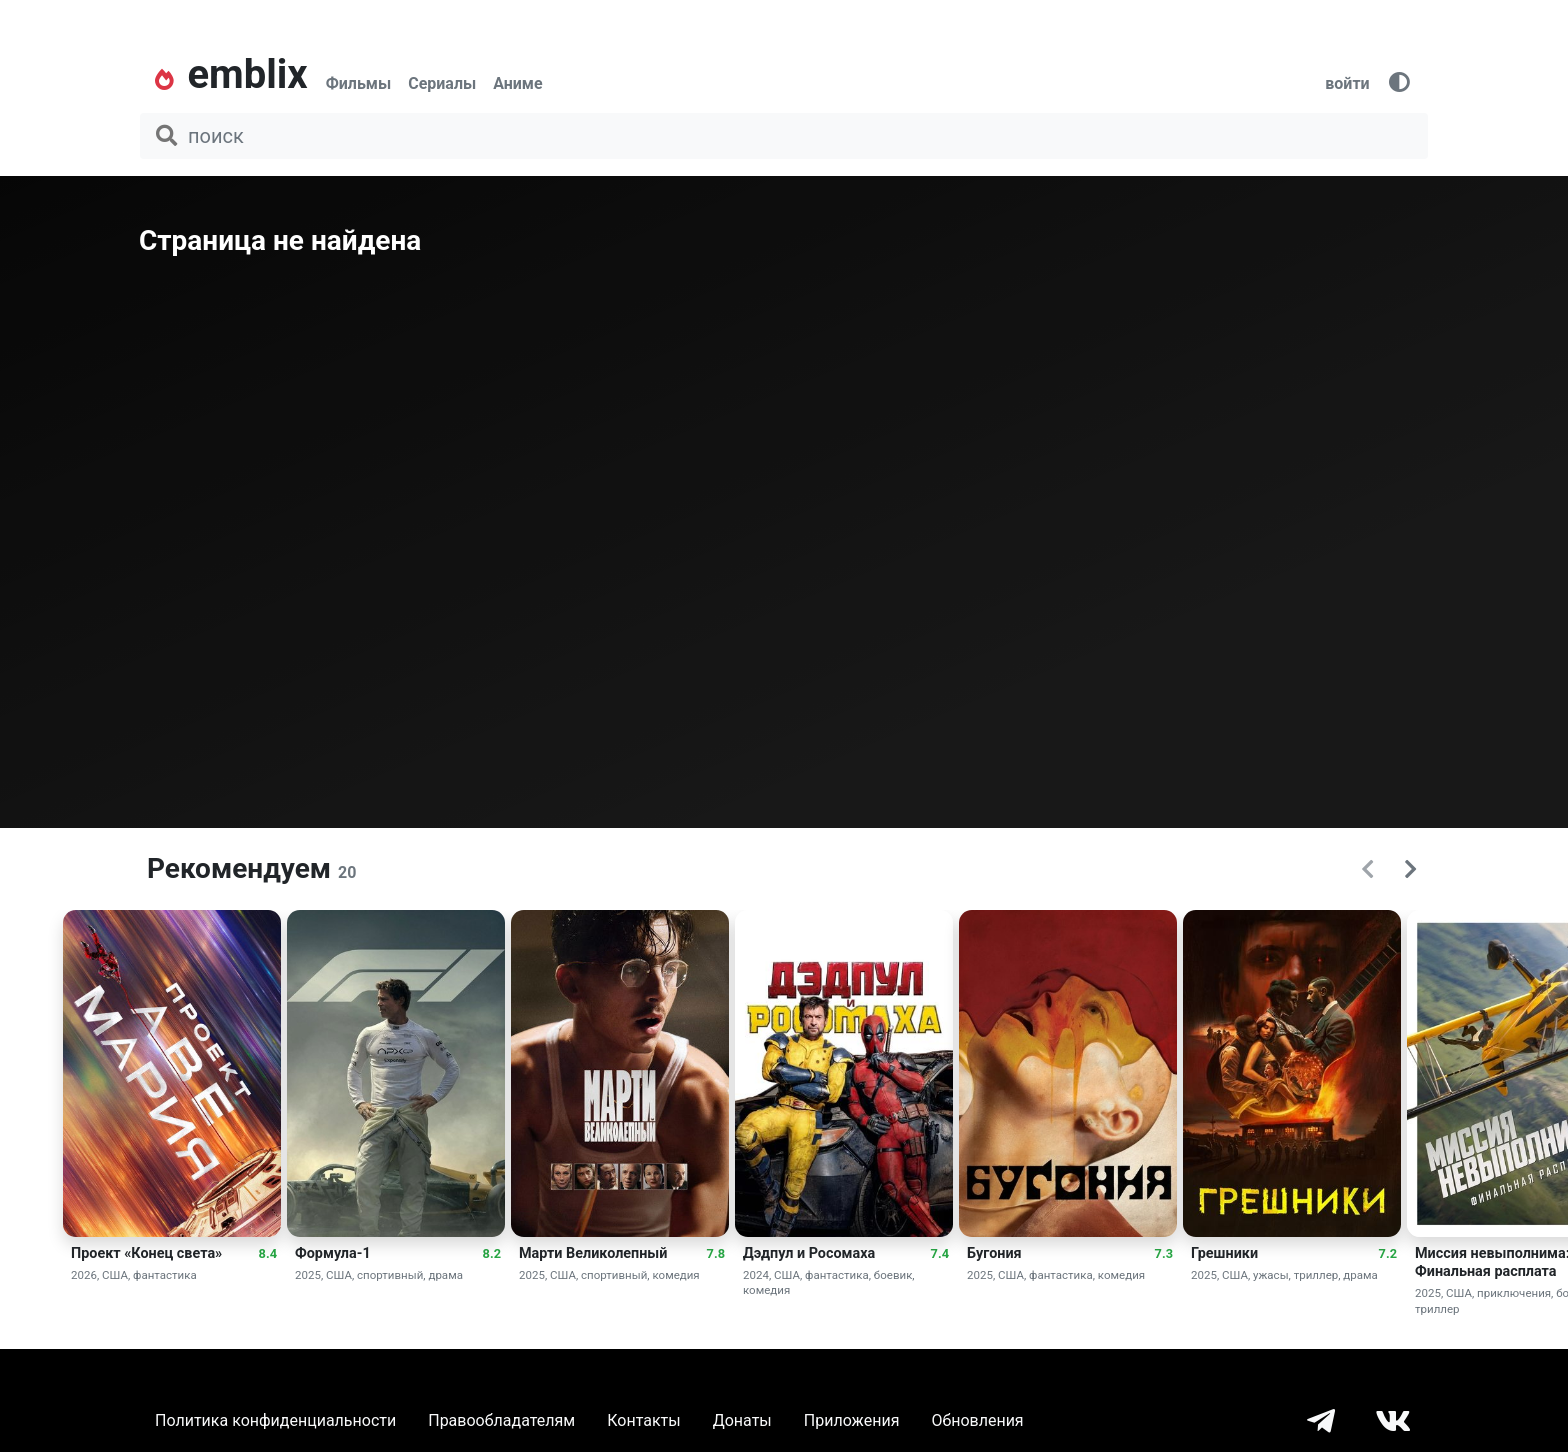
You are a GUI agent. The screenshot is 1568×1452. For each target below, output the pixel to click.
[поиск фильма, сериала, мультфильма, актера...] (784, 136)
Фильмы (359, 83)
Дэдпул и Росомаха (809, 1253)
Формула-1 (333, 1253)
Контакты (643, 1420)
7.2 (1388, 1253)
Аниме (517, 83)
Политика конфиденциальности (275, 1420)
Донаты (742, 1420)
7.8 (716, 1253)
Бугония (994, 1253)
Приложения (852, 1420)
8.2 (492, 1253)
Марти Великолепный (593, 1253)
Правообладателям (501, 1420)
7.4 (940, 1253)
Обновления (977, 1420)
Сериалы (442, 83)
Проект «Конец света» (146, 1253)
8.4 (268, 1253)
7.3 (1164, 1253)
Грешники (1224, 1253)
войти (1347, 83)
